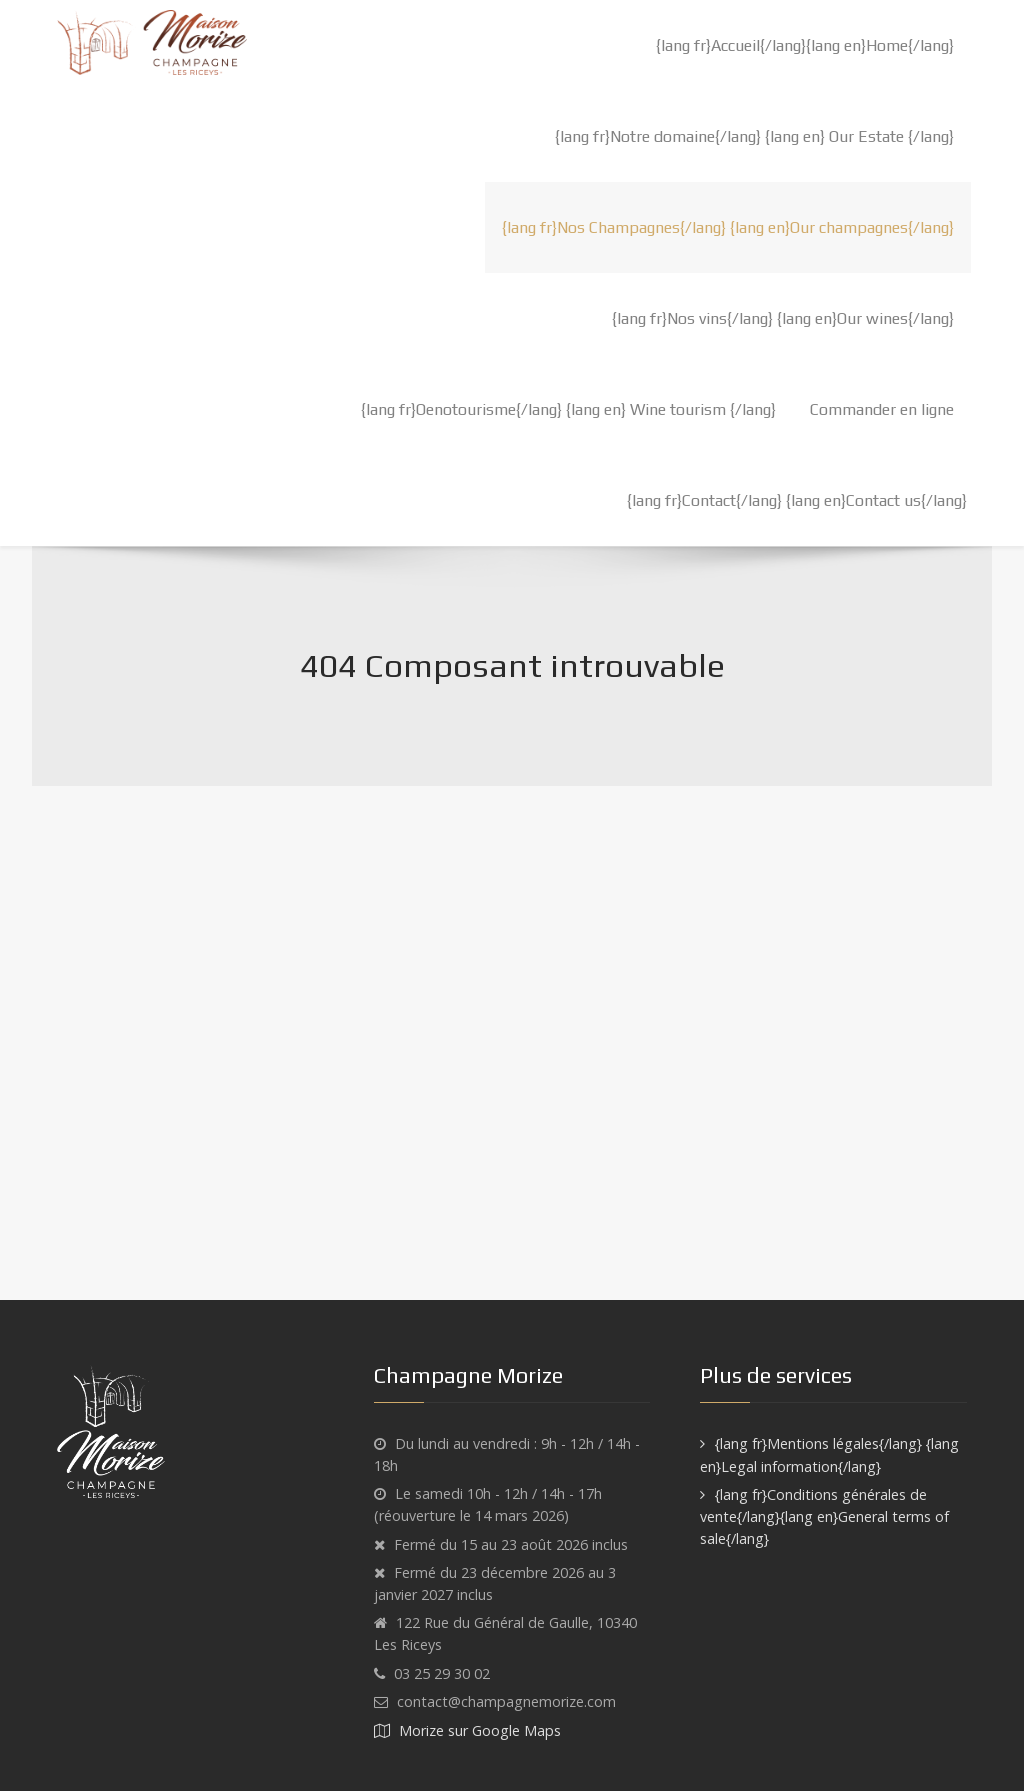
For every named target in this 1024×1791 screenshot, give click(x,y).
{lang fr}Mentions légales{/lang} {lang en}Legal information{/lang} (829, 1455)
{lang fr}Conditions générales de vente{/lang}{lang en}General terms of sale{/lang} (824, 1516)
